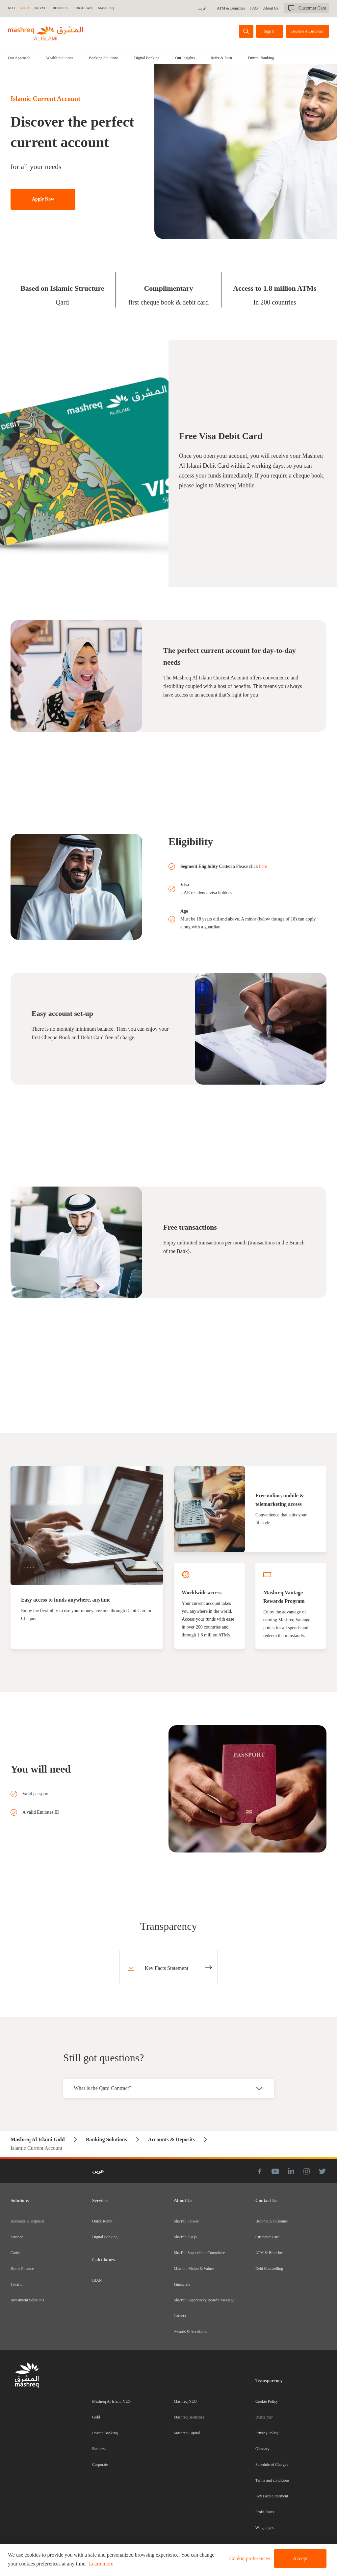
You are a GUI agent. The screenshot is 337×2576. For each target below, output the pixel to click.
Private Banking (105, 2433)
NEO (11, 8)
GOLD (24, 8)
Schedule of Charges (271, 2464)
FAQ (254, 8)
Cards (15, 2252)
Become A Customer (271, 2221)
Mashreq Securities (189, 2417)
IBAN (97, 2280)
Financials (182, 2284)
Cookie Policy (266, 2401)
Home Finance (22, 2268)
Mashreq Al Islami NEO (111, 2401)
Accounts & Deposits (27, 2221)
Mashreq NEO (185, 2401)
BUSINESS (60, 8)
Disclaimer (264, 2417)
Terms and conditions (272, 2480)
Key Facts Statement (271, 2496)
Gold (96, 2417)
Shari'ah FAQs (185, 2237)
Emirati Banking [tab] (261, 58)
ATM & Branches (231, 8)
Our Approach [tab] (19, 58)
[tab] (59, 58)
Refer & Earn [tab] (221, 58)
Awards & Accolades (190, 2331)
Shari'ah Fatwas (186, 2221)
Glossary (262, 2448)
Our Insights (185, 58)
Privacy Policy (266, 2433)
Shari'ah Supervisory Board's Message (204, 2300)
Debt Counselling (269, 2268)
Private (40, 8)
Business (99, 2448)
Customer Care (267, 2237)
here (263, 866)
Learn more (101, 2563)
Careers (180, 2316)
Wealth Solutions (59, 58)
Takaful (16, 2284)
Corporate (100, 2464)
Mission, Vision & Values (194, 2268)
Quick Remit (102, 2221)
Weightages (264, 2527)
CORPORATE (82, 8)
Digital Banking (146, 58)
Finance (17, 2237)
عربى (201, 8)
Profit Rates (264, 2512)
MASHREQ (106, 8)
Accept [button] (300, 2558)
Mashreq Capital (187, 2433)
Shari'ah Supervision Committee (199, 2252)
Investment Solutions (27, 2300)
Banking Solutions (103, 58)
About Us (270, 8)
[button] (248, 2558)
